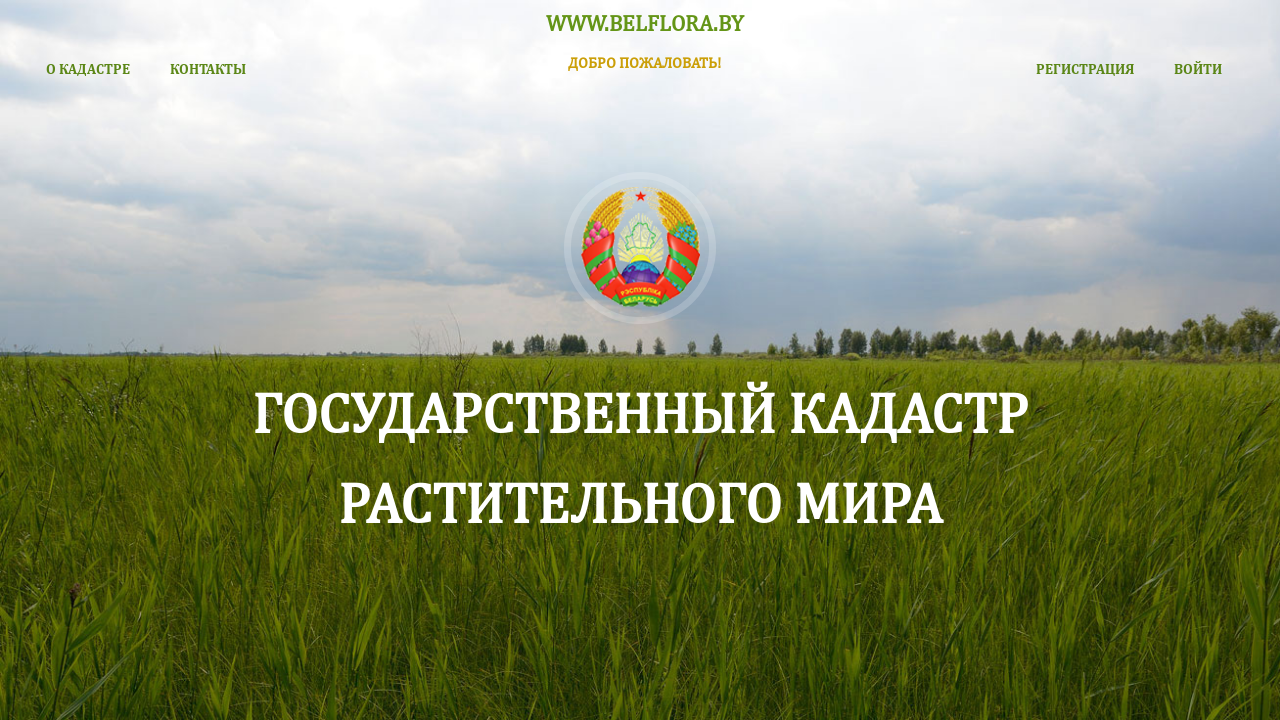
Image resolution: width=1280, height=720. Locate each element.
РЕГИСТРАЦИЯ (1085, 68)
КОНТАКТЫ (208, 68)
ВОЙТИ (1198, 68)
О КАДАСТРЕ (88, 68)
